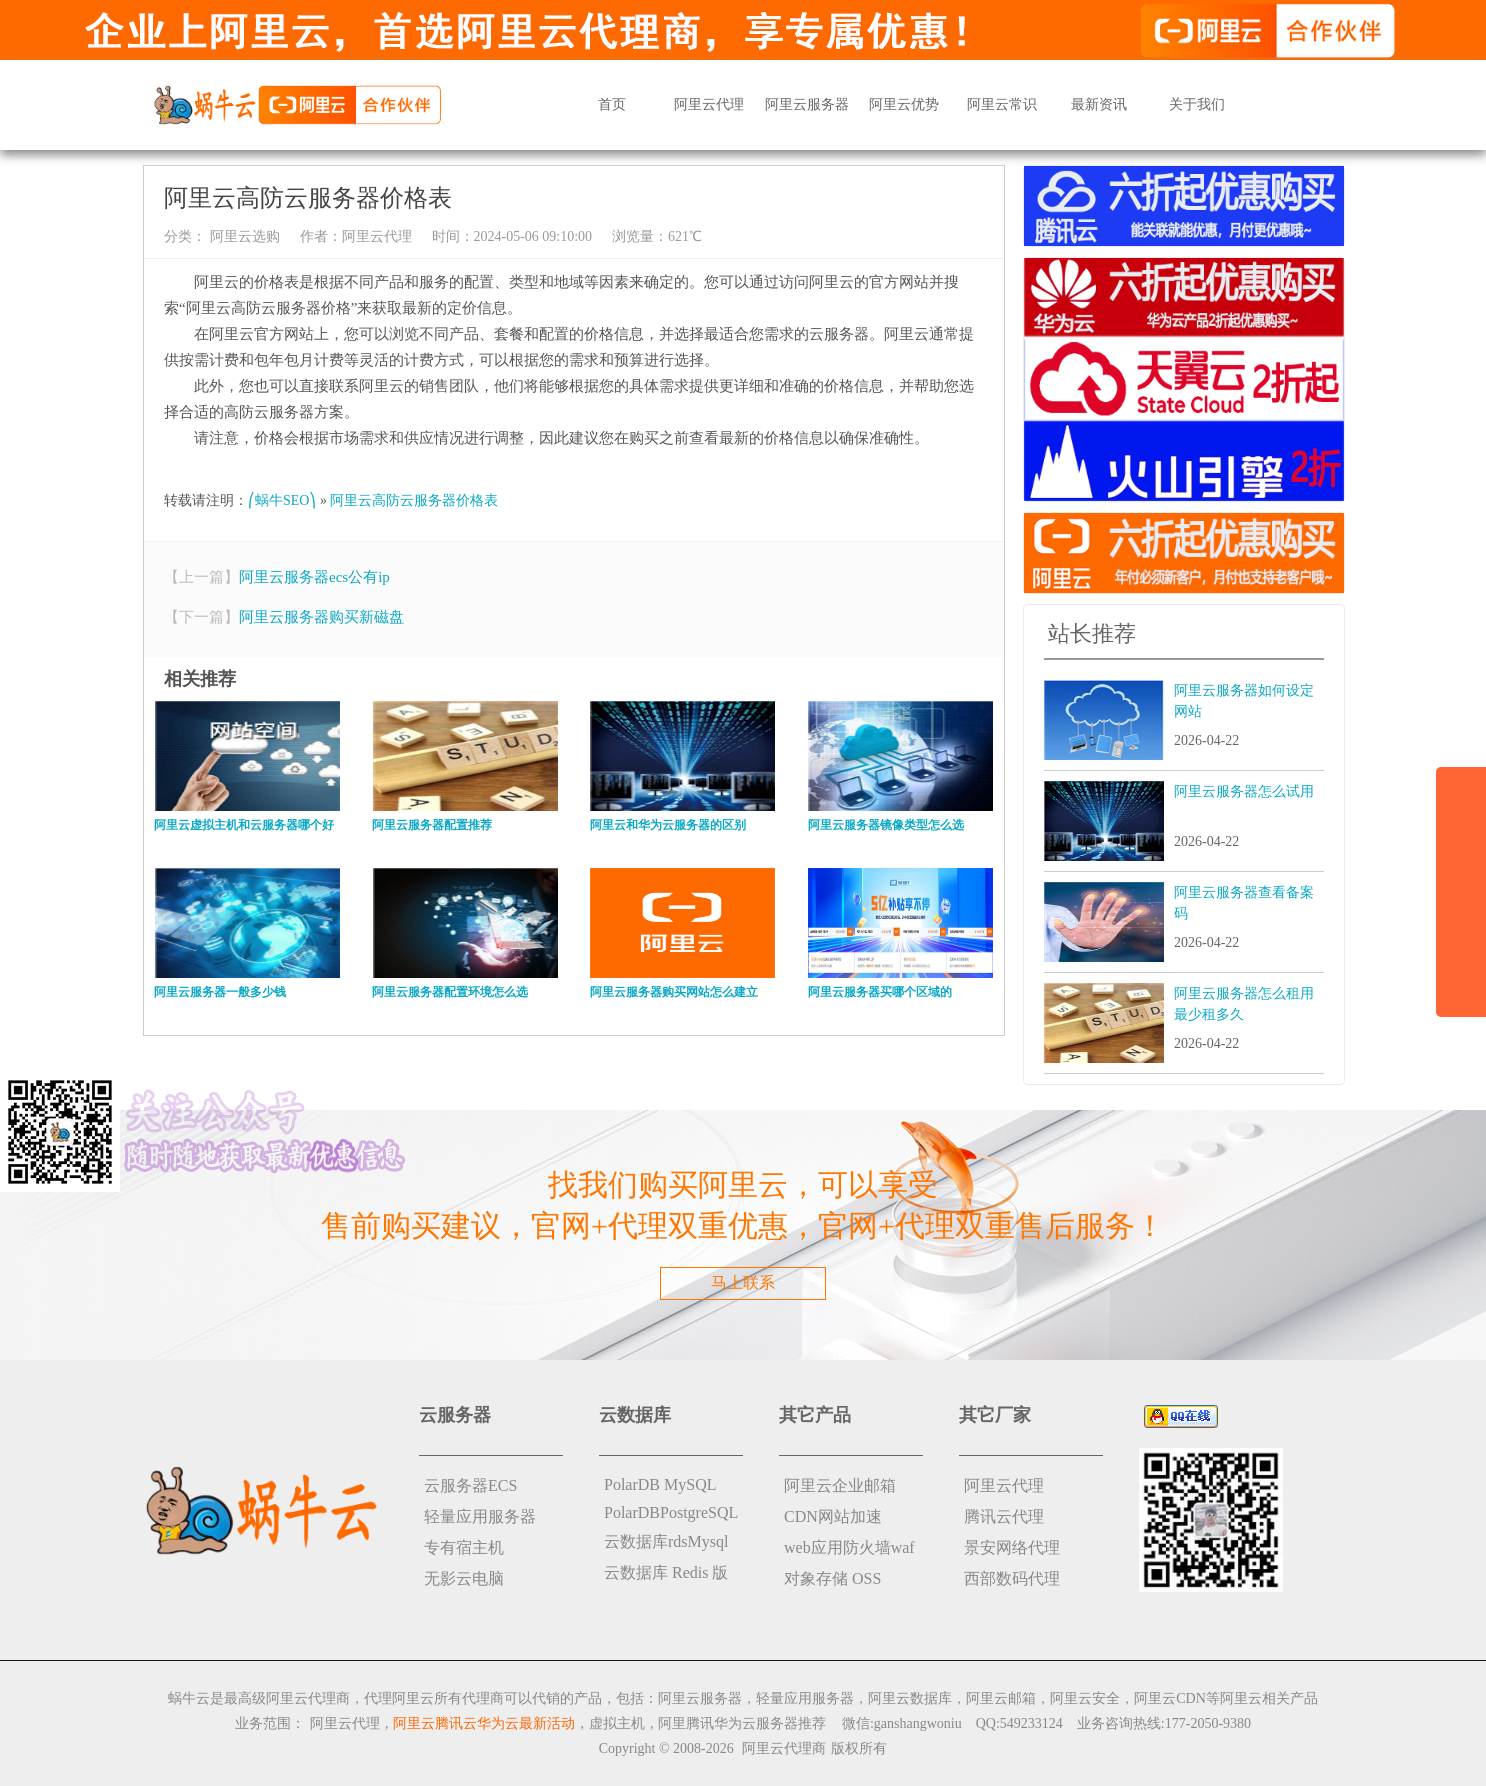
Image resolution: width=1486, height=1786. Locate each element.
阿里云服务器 (807, 104)
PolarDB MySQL (660, 1484)
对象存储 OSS (832, 1578)
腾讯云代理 (1004, 1516)
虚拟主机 (617, 1723)
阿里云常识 (1002, 104)
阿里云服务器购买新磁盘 (321, 617)
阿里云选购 (243, 236)
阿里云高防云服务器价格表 (414, 500)
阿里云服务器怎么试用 (1244, 791)
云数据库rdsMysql (666, 1541)
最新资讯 (1099, 104)
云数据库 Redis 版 (666, 1572)
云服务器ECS (470, 1485)
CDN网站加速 (833, 1516)
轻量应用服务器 (480, 1516)
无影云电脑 (464, 1578)
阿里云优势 (904, 104)
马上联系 (743, 1282)
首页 (612, 104)
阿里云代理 (709, 104)
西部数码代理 (1012, 1578)
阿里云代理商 (784, 1748)
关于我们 (1197, 104)
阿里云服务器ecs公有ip (314, 577)
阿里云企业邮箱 (840, 1485)
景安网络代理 (1012, 1547)
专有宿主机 (464, 1547)
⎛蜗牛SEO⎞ (282, 500)
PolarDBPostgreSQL (671, 1512)
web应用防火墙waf (849, 1547)
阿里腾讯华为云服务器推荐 (742, 1723)
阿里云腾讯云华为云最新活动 (484, 1723)
